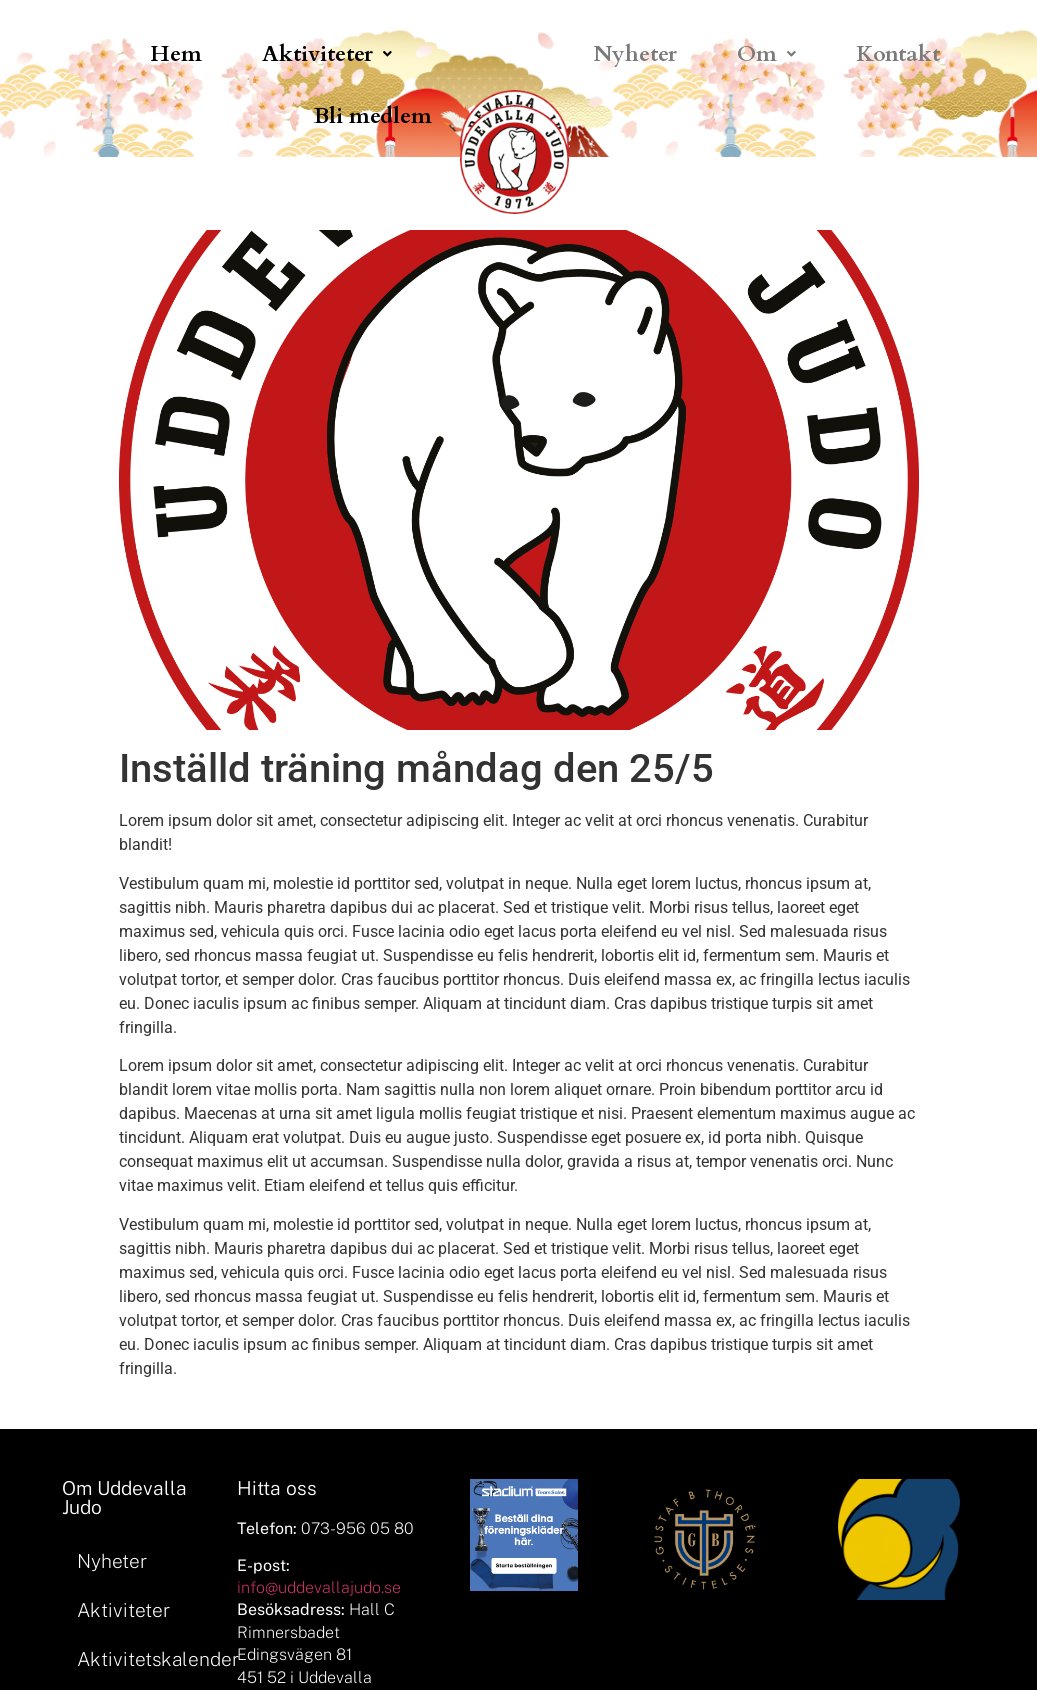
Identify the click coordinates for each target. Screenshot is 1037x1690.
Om (766, 54)
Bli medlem (373, 116)
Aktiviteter (327, 54)
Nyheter (635, 54)
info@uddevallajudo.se (319, 1587)
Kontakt (898, 54)
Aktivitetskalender (147, 1659)
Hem (176, 54)
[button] (327, 54)
